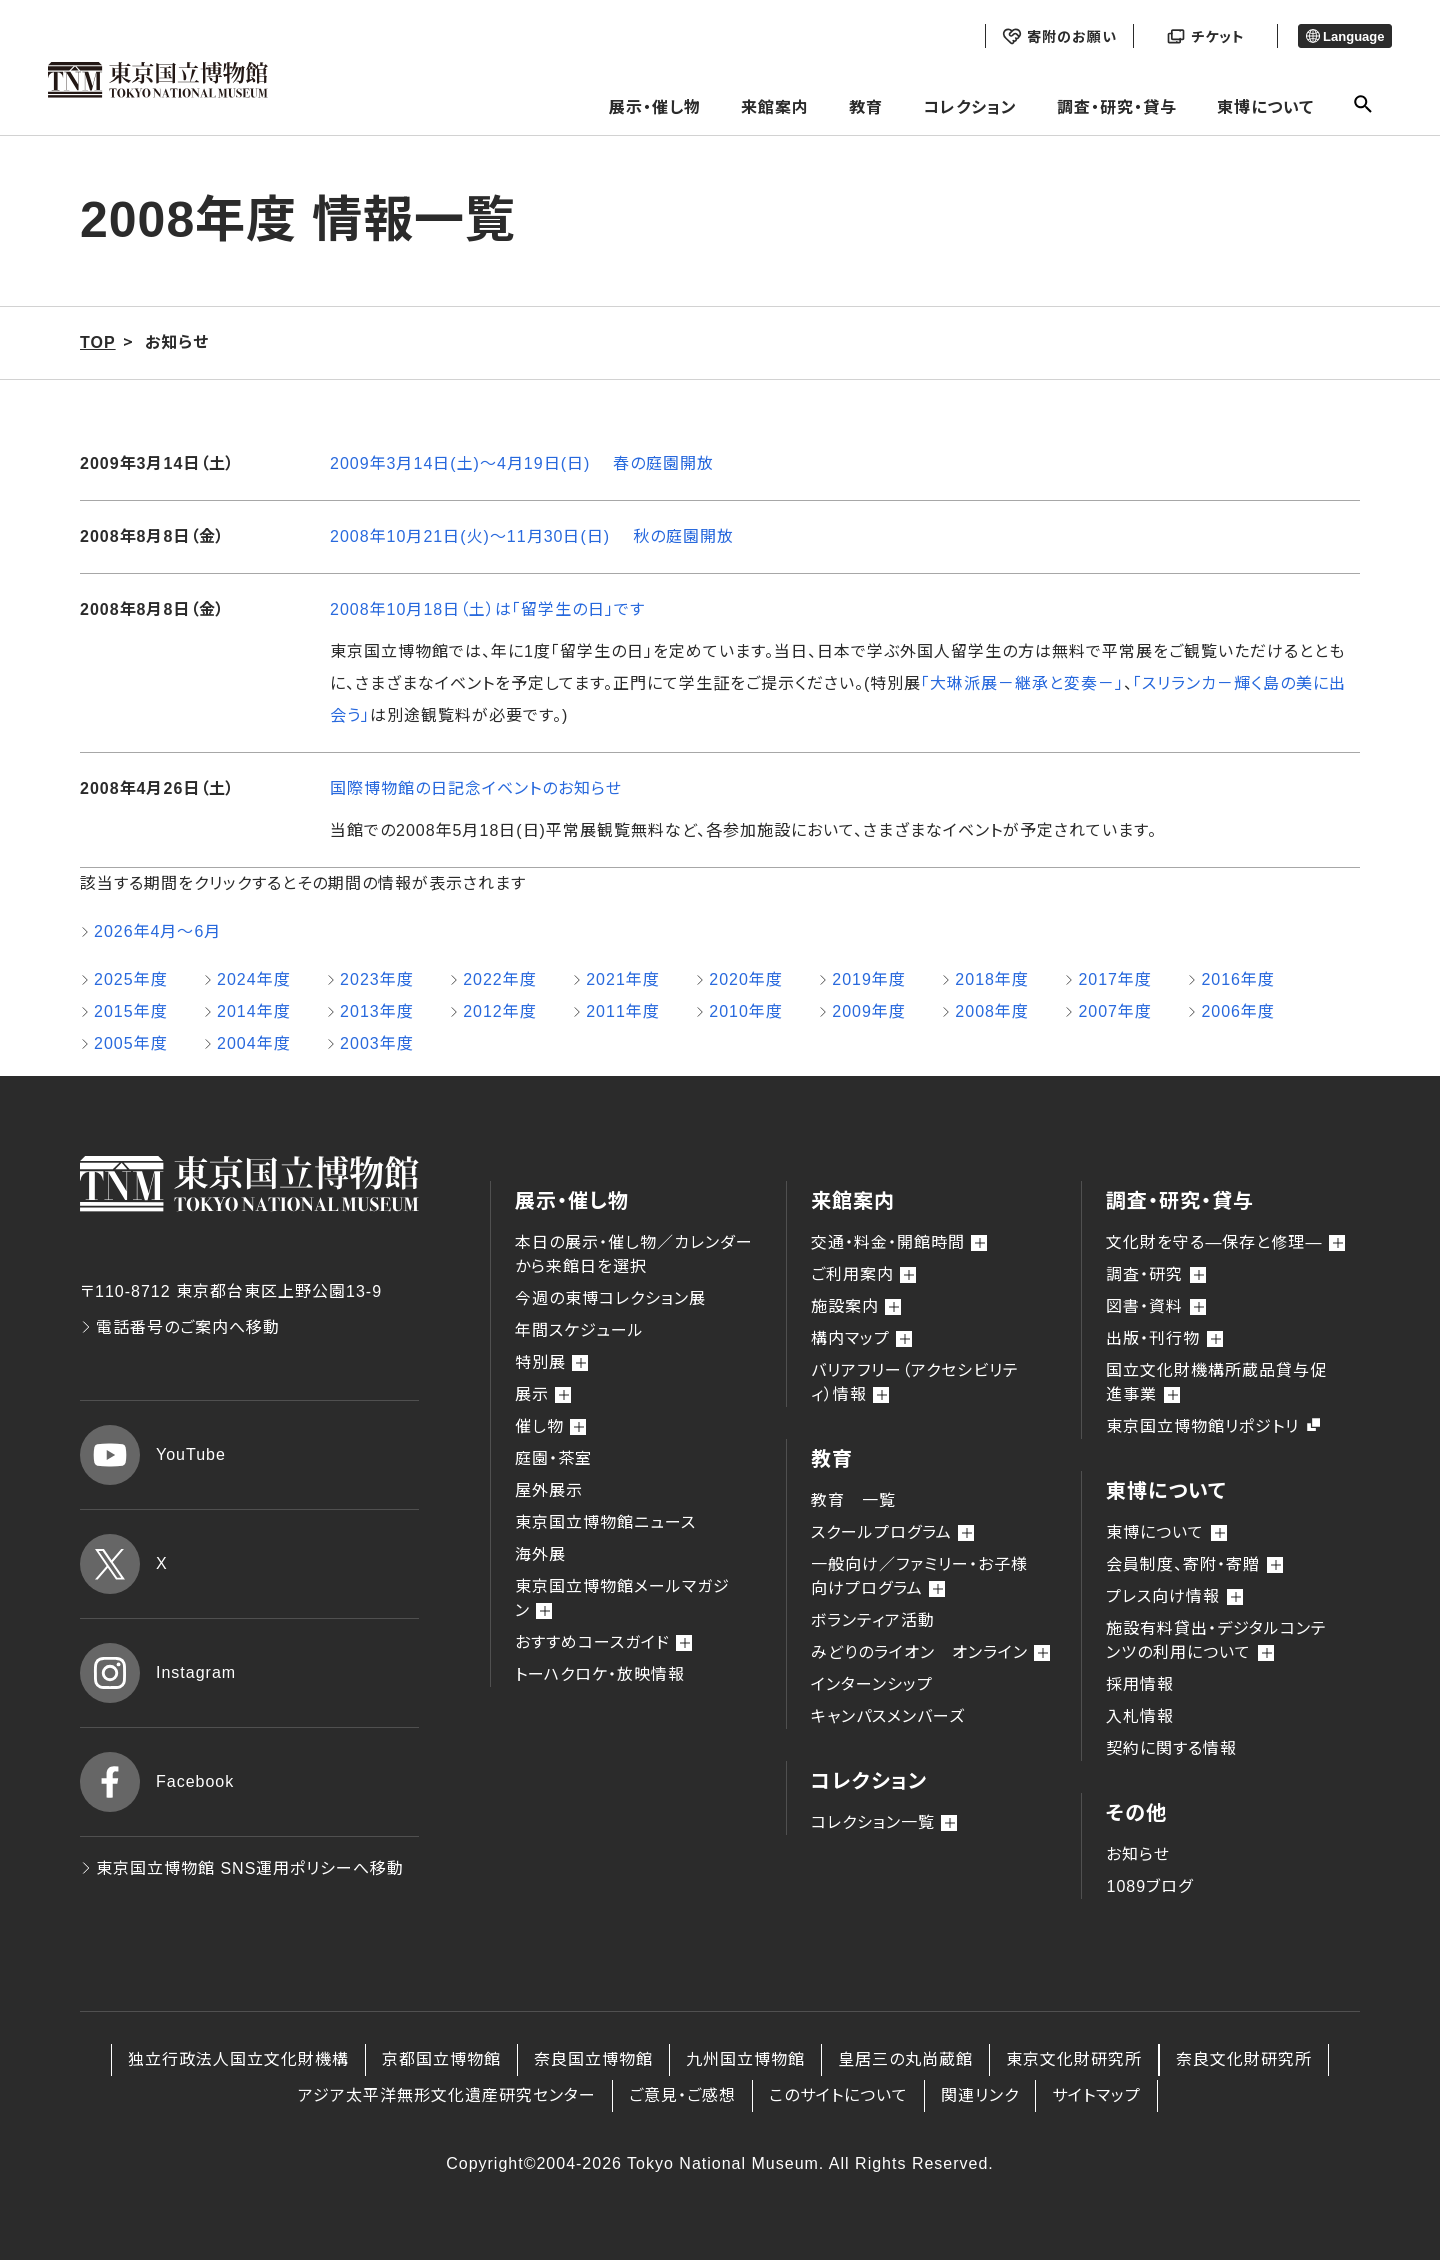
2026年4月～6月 (157, 931)
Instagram (158, 1673)
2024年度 (254, 979)
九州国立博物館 (745, 2059)
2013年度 (377, 1011)
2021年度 (623, 979)
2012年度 (500, 1011)
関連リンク (980, 2095)
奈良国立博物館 (593, 2059)
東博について (1265, 107)
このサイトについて (838, 2095)
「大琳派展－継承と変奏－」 (1022, 683)
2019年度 (869, 979)
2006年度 (1238, 1011)
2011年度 (623, 1011)
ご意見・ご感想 (682, 2095)
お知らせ (1138, 1854)
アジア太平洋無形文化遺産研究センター (447, 2095)
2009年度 (869, 1011)
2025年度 (131, 979)
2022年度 (500, 979)
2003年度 (377, 1043)
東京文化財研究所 (1074, 2059)
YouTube (153, 1455)
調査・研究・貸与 (1117, 107)
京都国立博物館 (441, 2059)
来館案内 (775, 107)
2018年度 (992, 979)
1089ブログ (1149, 1886)
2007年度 (1115, 1011)
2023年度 (377, 979)
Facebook (157, 1782)
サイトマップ (1096, 2095)
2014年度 (254, 1011)
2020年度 (746, 979)
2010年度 (746, 1011)
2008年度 (992, 1011)
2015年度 (131, 1011)
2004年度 (254, 1043)
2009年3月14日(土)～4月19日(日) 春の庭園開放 (522, 463)
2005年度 (131, 1043)
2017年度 (1115, 979)
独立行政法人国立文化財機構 (238, 2059)
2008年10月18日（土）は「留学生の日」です (487, 609)
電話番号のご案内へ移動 (180, 1327)
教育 (866, 107)
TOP (98, 342)
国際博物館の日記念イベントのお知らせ (476, 788)
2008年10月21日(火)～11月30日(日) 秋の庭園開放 (532, 536)
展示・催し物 (655, 107)
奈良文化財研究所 (1244, 2059)
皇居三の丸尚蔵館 (905, 2059)
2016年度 (1238, 979)
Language (1345, 36)
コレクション (970, 107)
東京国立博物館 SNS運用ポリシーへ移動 (242, 1868)
